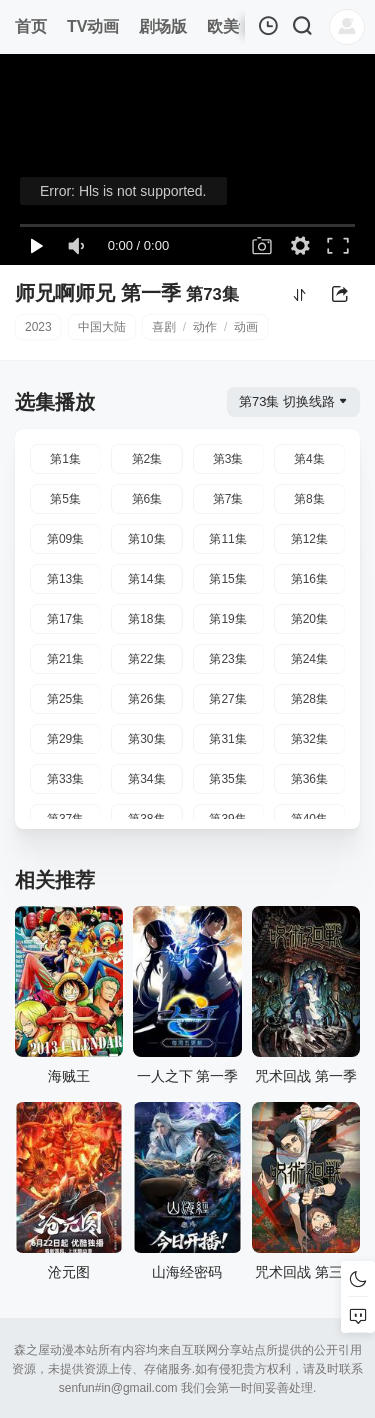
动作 (205, 327)
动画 (246, 327)
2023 (38, 327)
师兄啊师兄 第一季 (98, 293)
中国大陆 (102, 327)
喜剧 (164, 327)
